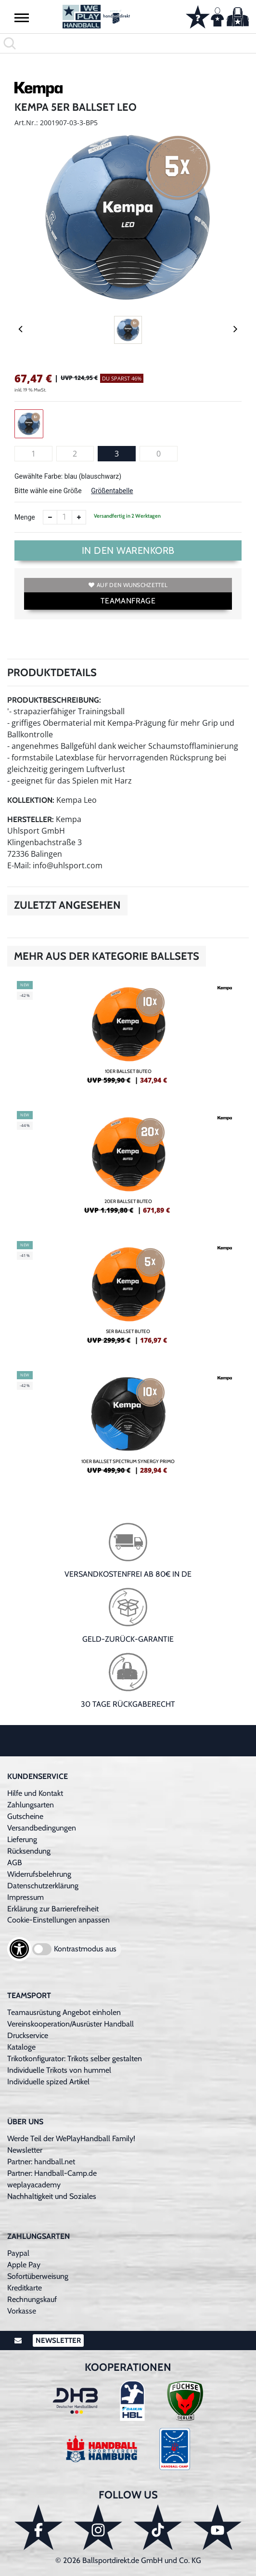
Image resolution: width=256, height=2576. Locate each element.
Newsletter (24, 2150)
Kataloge (21, 2047)
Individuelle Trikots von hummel (59, 2070)
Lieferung (22, 1839)
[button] (21, 17)
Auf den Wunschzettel (128, 584)
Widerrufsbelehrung (39, 1874)
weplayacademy (34, 2184)
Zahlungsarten (30, 1804)
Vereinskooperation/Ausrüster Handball (70, 2023)
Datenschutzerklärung (42, 1885)
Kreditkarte (24, 2287)
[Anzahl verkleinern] (50, 517)
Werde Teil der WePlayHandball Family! (71, 2138)
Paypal (18, 2253)
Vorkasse (21, 2310)
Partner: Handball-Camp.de (52, 2173)
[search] (128, 43)
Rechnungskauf (32, 2299)
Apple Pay (23, 2264)
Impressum (25, 1897)
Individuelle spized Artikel (48, 2081)
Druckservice (27, 2035)
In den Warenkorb (128, 550)
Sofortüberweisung (37, 2276)
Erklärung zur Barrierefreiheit (53, 1908)
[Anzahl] (64, 517)
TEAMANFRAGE (128, 600)
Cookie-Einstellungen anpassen (58, 1919)
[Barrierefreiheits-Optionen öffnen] (19, 1949)
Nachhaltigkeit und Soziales (51, 2196)
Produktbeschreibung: (54, 700)
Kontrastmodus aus (85, 1948)
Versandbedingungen (41, 1827)
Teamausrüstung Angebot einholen (64, 2012)
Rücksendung (29, 1851)
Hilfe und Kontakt (35, 1793)
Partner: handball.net (41, 2161)
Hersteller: (30, 819)
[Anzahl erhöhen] (79, 517)
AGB (14, 1862)
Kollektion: (30, 800)
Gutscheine (25, 1816)
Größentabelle (112, 491)
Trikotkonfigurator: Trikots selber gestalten (74, 2058)
